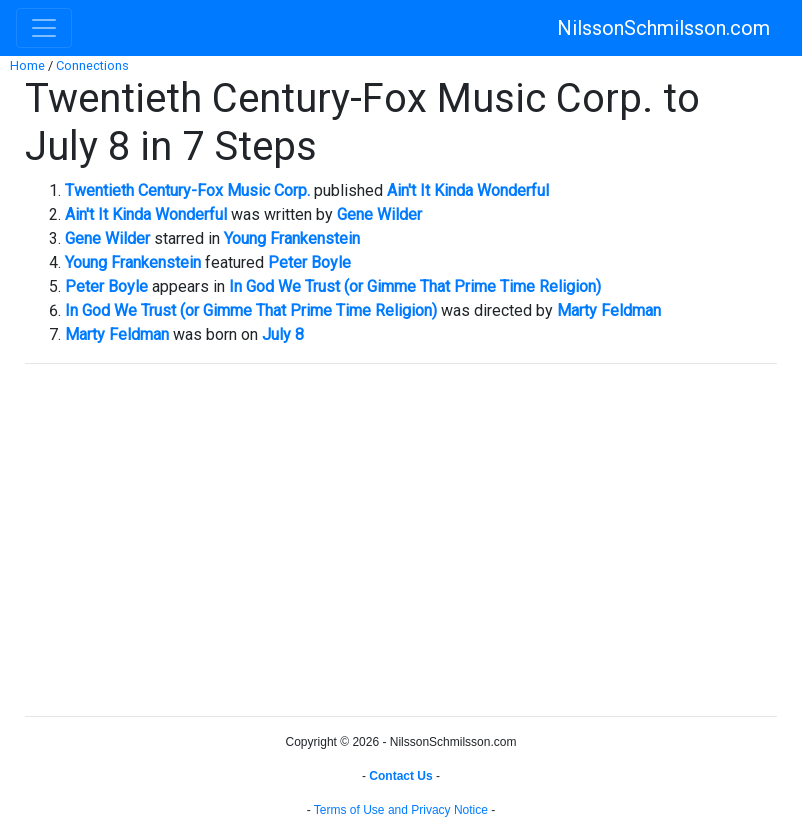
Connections (92, 65)
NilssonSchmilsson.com (663, 28)
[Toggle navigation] (44, 28)
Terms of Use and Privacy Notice (401, 810)
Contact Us (400, 776)
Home (27, 65)
